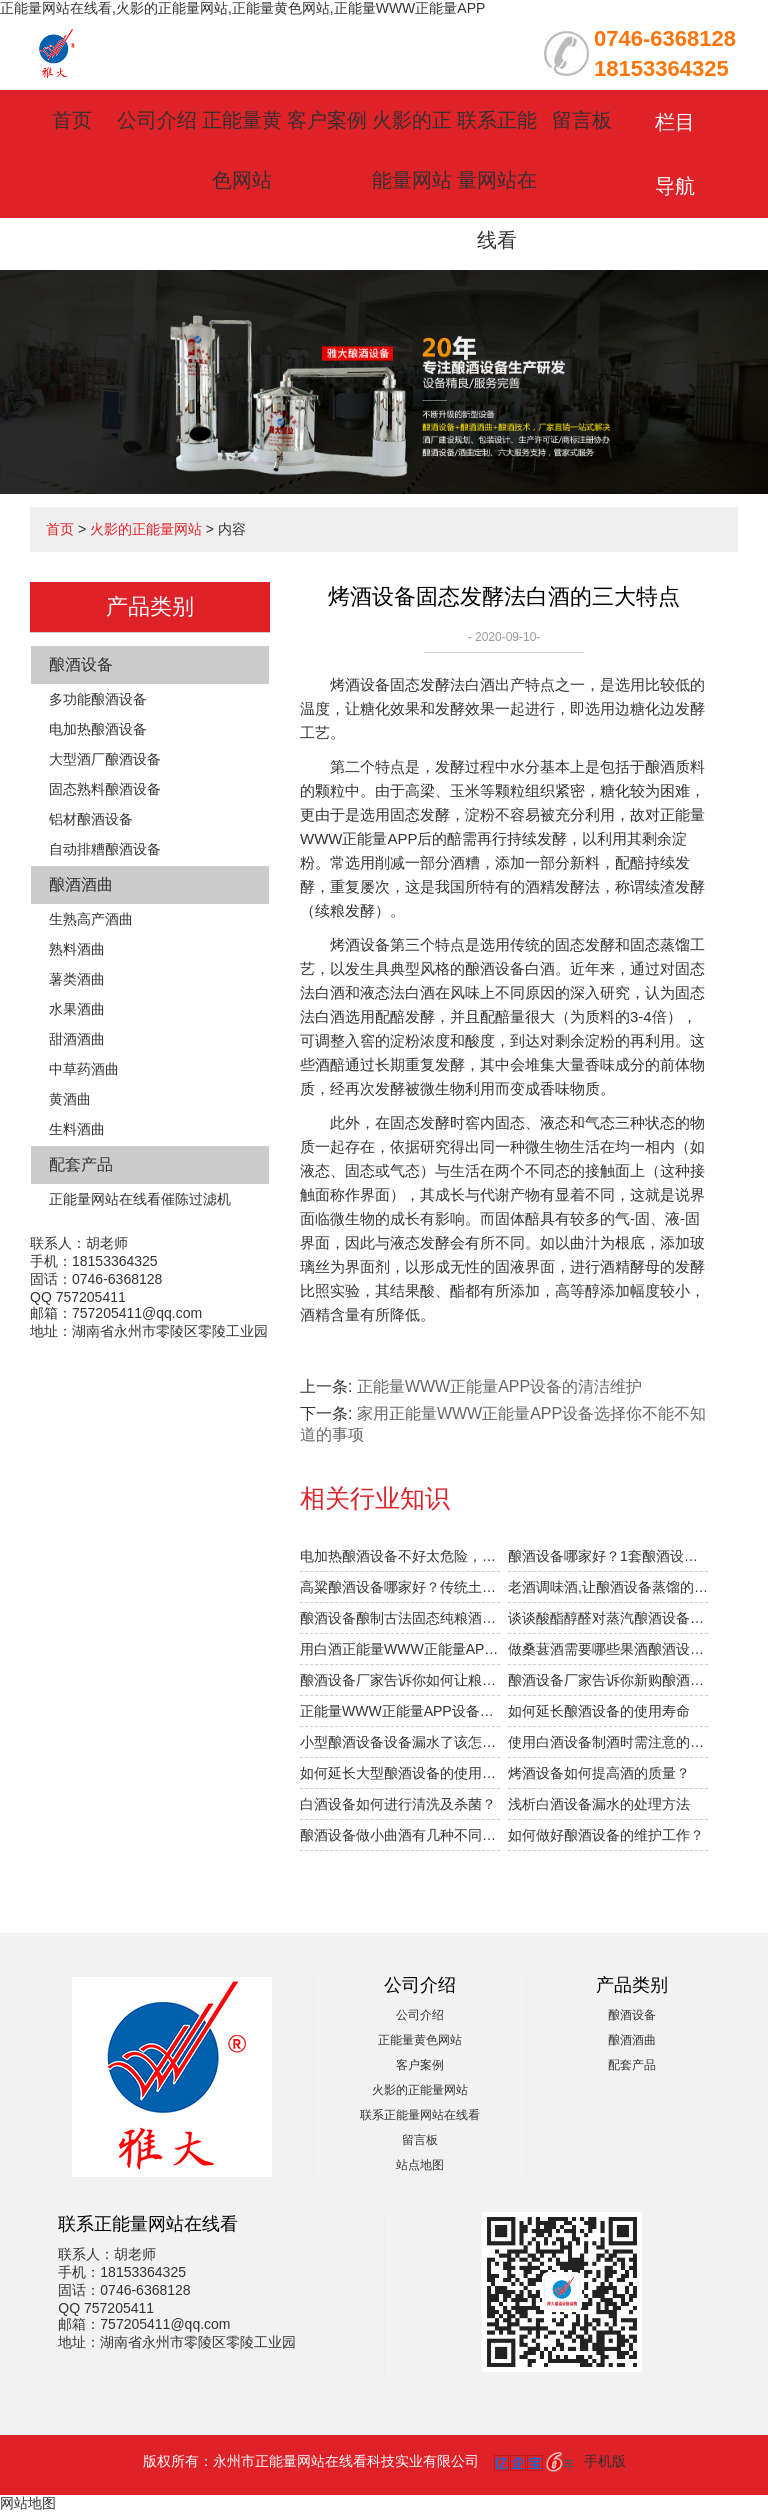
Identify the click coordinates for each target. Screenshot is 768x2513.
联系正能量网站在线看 (497, 180)
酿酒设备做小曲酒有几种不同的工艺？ (400, 1835)
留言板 (582, 120)
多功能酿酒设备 (98, 699)
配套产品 (81, 1164)
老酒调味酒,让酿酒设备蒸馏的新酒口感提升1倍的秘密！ (608, 1587)
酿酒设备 (81, 664)
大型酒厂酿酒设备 (105, 759)
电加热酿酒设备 (98, 729)
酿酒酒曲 (81, 884)
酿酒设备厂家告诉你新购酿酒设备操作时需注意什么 (608, 1680)
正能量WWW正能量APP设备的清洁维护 (499, 1386)
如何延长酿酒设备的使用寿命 (599, 1711)
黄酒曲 (70, 1099)
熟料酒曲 (77, 949)
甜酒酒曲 (77, 1039)
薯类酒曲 (77, 979)
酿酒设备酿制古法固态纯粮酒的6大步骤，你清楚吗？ (400, 1618)
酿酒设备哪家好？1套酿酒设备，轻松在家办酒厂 (608, 1556)
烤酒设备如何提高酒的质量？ (599, 1773)
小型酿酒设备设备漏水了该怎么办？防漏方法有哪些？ (400, 1742)
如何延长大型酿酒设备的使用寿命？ (400, 1773)
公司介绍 (157, 120)
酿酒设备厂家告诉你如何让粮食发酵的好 (400, 1680)
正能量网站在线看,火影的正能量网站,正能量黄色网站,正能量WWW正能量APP (242, 8)
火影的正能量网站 (146, 529)
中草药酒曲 (84, 1069)
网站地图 (28, 2503)
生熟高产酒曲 (91, 919)
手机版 (605, 2461)
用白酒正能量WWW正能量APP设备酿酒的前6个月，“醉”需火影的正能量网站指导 (400, 1649)
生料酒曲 (77, 1129)
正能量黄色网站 (420, 2040)
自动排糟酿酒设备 (105, 849)
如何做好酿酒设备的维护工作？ (606, 1835)
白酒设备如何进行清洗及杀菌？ (398, 1804)
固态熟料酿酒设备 (105, 789)
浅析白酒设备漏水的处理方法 (599, 1804)
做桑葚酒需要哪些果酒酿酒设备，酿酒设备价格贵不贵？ (608, 1649)
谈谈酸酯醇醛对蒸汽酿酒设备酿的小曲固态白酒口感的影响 (608, 1618)
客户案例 (327, 120)
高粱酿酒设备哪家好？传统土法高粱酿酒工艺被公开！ (400, 1587)
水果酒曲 (77, 1009)
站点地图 (420, 2165)
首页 (72, 120)
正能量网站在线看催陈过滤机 (140, 1199)
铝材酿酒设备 (91, 819)
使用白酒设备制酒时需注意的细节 (608, 1742)
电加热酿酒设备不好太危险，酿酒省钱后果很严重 (400, 1556)
